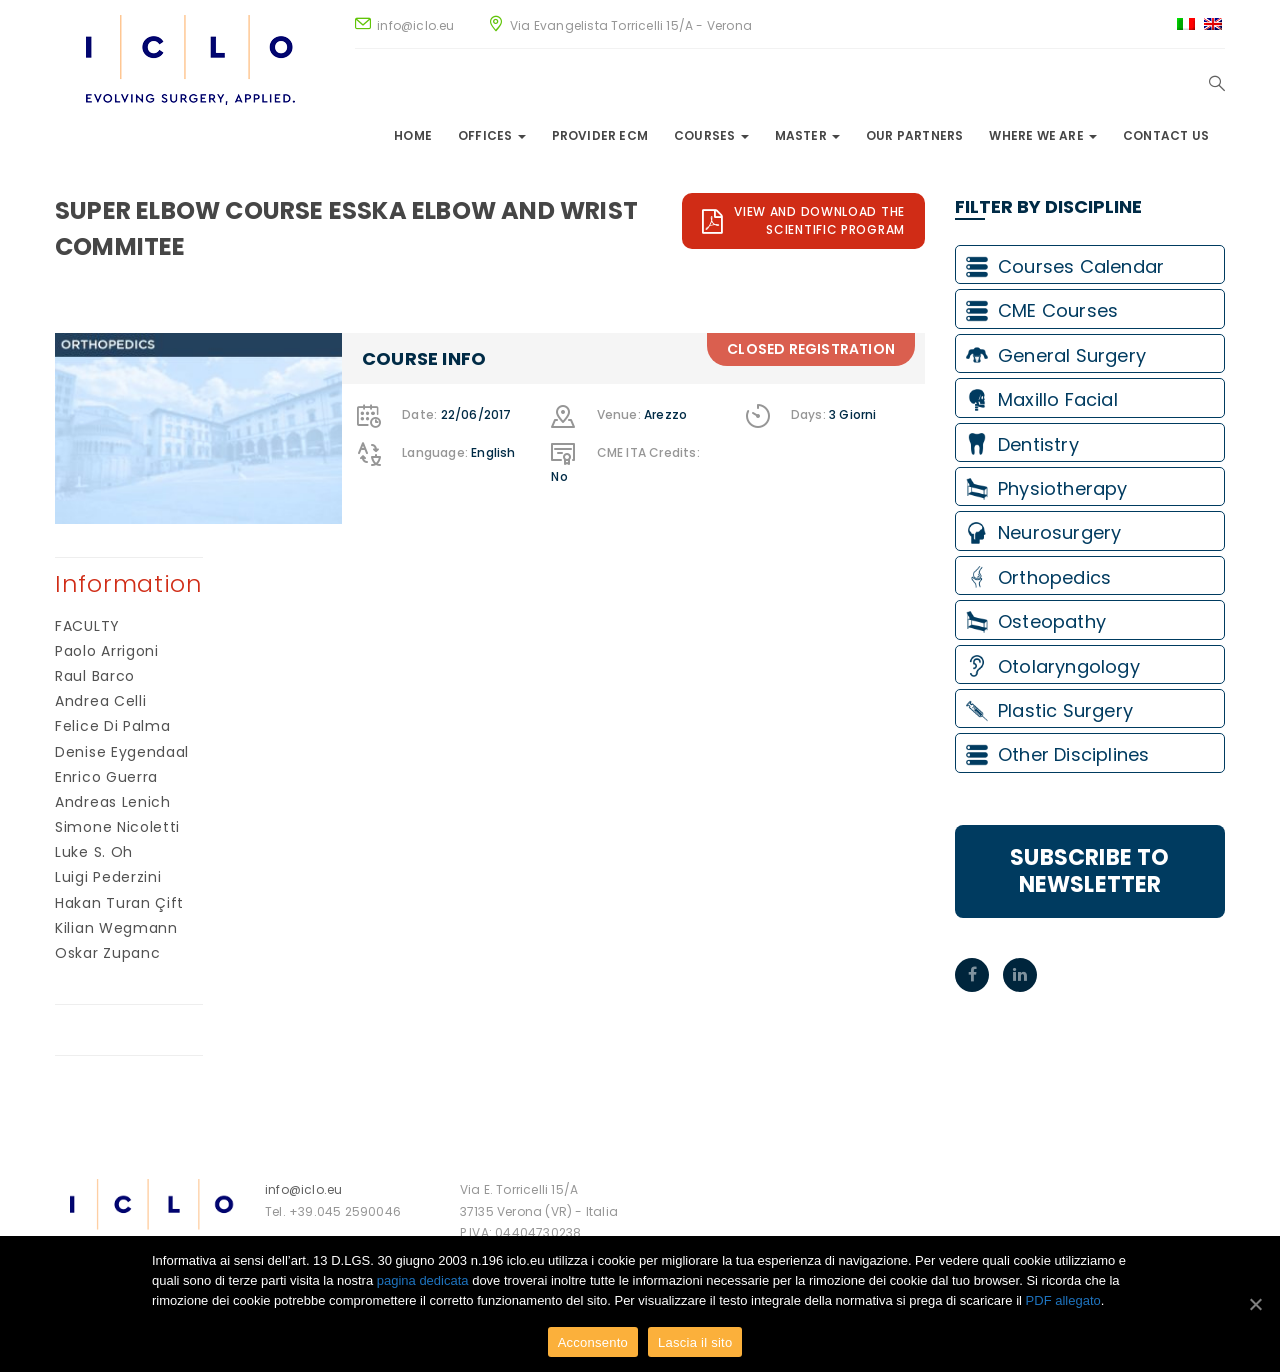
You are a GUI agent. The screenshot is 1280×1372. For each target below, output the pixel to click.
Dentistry (1022, 444)
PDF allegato (1063, 1300)
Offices (492, 135)
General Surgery (1056, 355)
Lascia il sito (695, 1342)
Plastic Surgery (1049, 710)
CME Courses (1042, 310)
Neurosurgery (1043, 532)
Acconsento (593, 1342)
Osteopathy (1036, 621)
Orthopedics (1038, 577)
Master (807, 135)
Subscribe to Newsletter (1089, 870)
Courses (711, 135)
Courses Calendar (1065, 266)
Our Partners (914, 135)
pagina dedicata (423, 1280)
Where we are (1043, 135)
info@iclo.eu (303, 1189)
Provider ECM (600, 135)
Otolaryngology (1053, 666)
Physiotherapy (1047, 488)
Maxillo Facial (1042, 399)
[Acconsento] (1255, 1304)
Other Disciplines (1057, 754)
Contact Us (1166, 135)
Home (413, 135)
